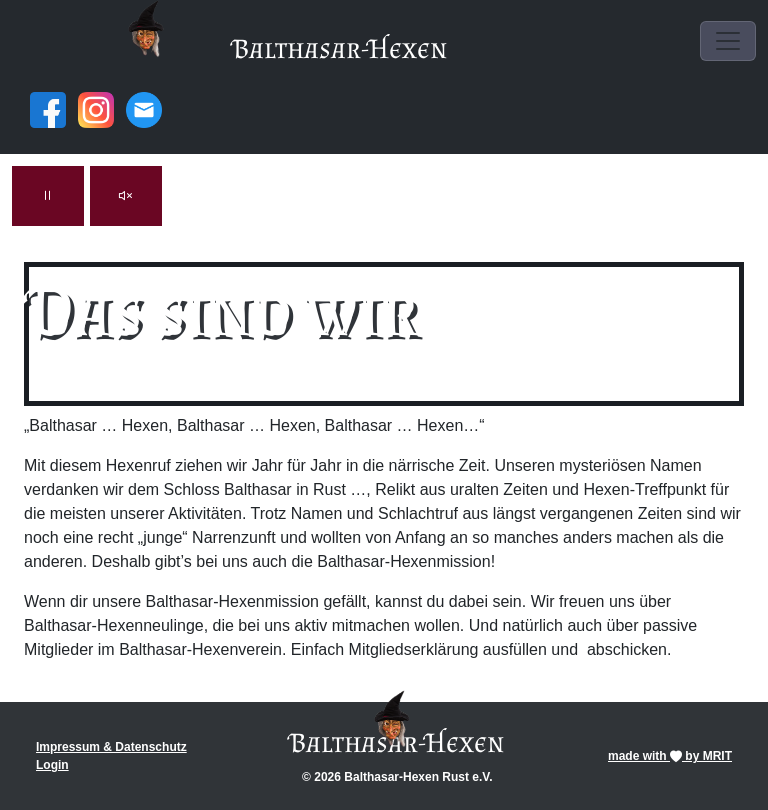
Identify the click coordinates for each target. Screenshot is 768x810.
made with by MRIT (670, 756)
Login (52, 765)
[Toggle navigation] (728, 41)
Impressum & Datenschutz (111, 747)
